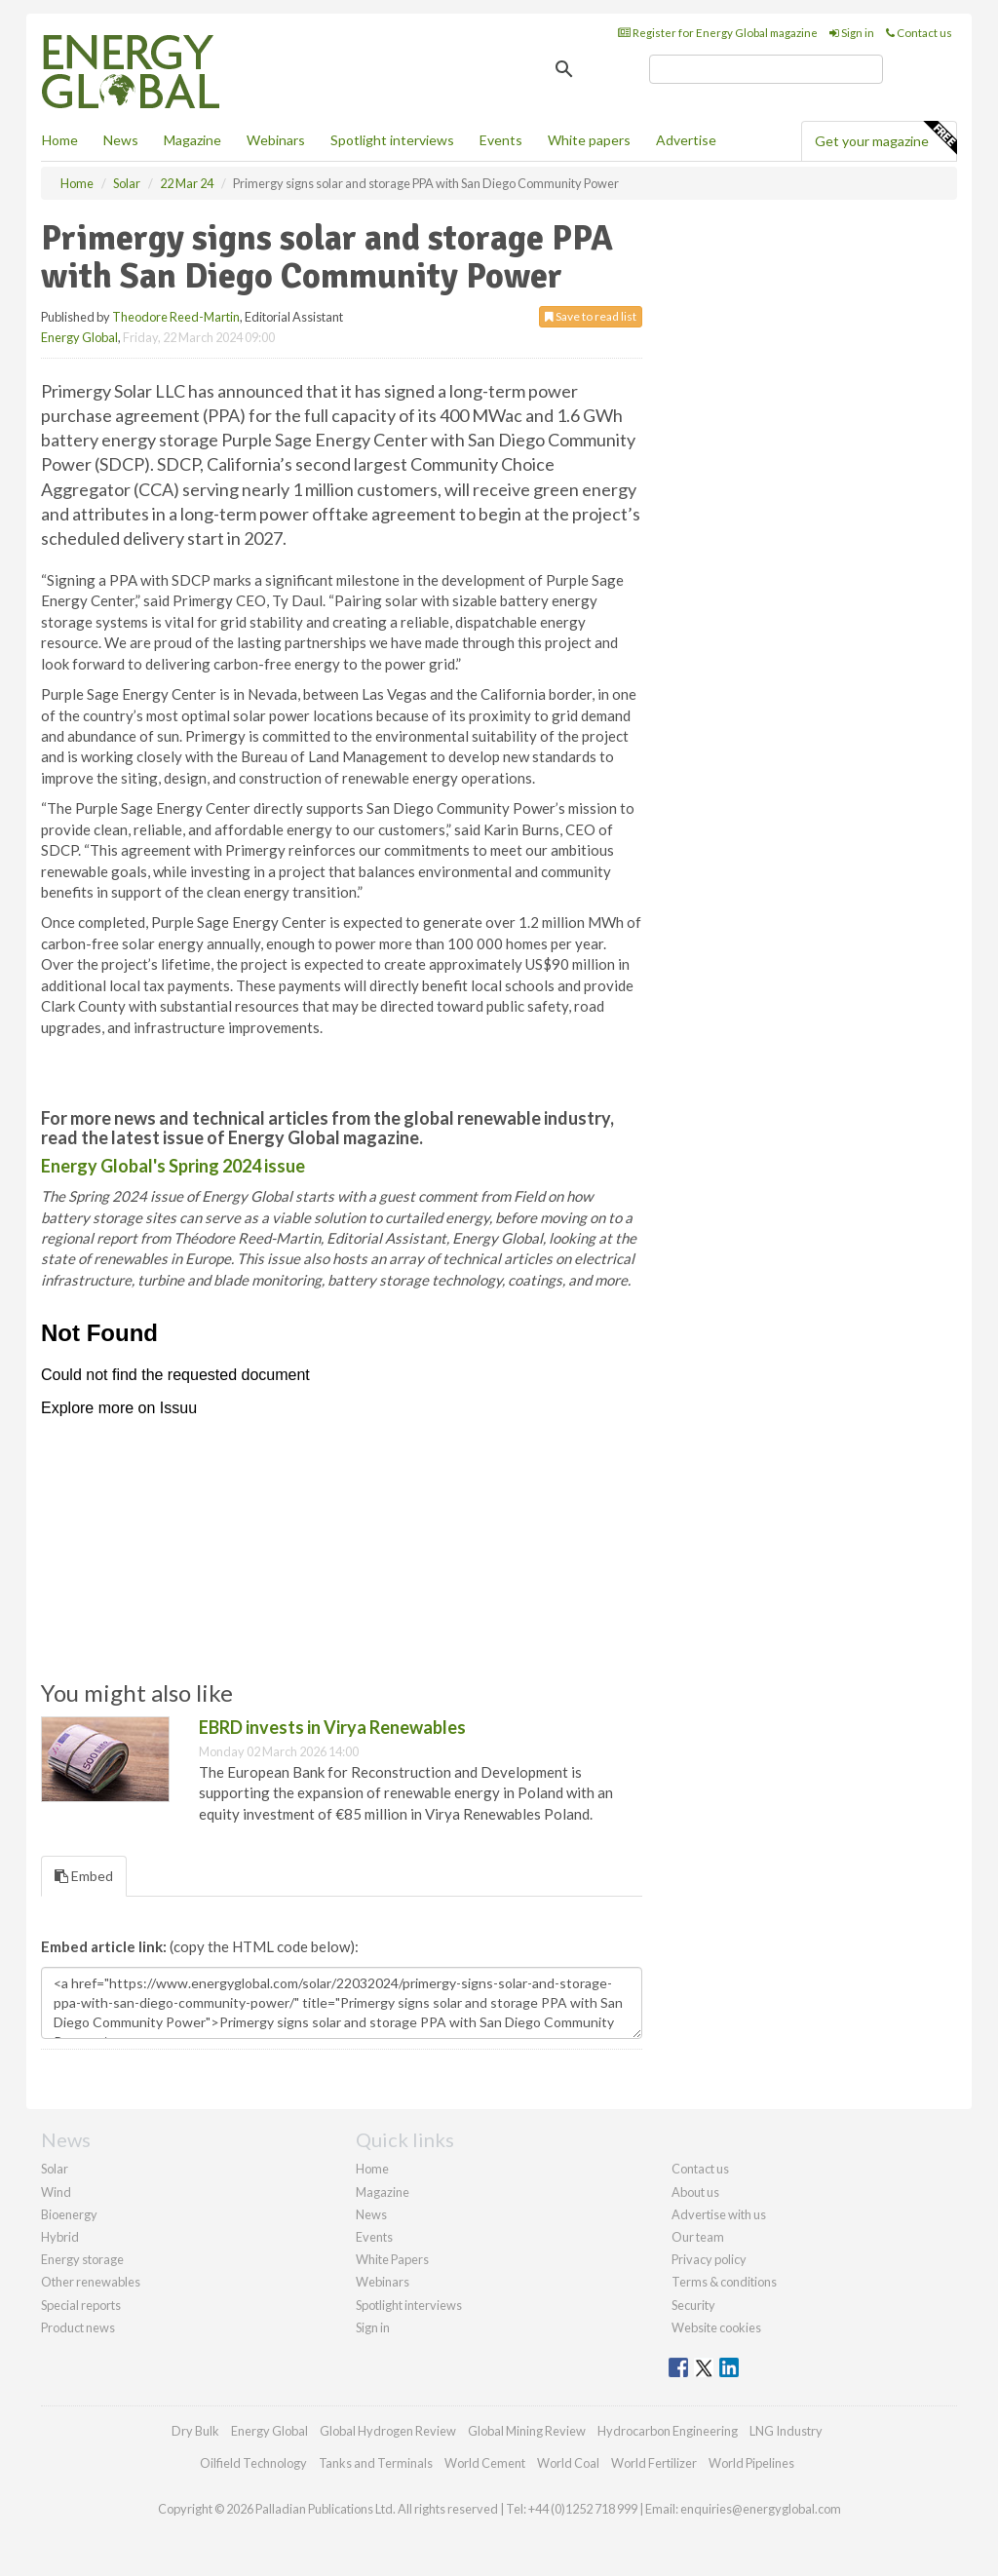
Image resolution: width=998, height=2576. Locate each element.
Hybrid (60, 2237)
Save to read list (590, 316)
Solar (54, 2168)
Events (501, 140)
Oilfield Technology (253, 2463)
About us (695, 2192)
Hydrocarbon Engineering (667, 2431)
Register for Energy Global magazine (718, 32)
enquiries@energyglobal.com (760, 2509)
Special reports (81, 2305)
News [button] (120, 140)
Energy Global (79, 337)
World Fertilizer (654, 2463)
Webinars (276, 140)
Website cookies (716, 2327)
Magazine (192, 140)
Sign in (851, 32)
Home (60, 140)
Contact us (919, 32)
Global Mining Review (527, 2431)
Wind (56, 2192)
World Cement (484, 2463)
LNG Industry (786, 2431)
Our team (698, 2237)
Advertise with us (719, 2214)
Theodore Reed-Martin (176, 317)
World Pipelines (751, 2463)
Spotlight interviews (392, 140)
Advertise (686, 140)
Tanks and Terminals (376, 2463)
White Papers (392, 2259)
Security (693, 2305)
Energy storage (82, 2259)
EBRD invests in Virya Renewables (332, 1727)
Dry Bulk (195, 2431)
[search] (766, 69)
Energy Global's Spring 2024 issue (173, 1165)
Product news (78, 2327)
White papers (589, 140)
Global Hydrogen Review (388, 2431)
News (371, 2214)
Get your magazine (885, 138)
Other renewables (90, 2281)
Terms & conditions (724, 2281)
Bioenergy (69, 2214)
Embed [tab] (84, 1875)
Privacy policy (709, 2259)
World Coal (568, 2463)
